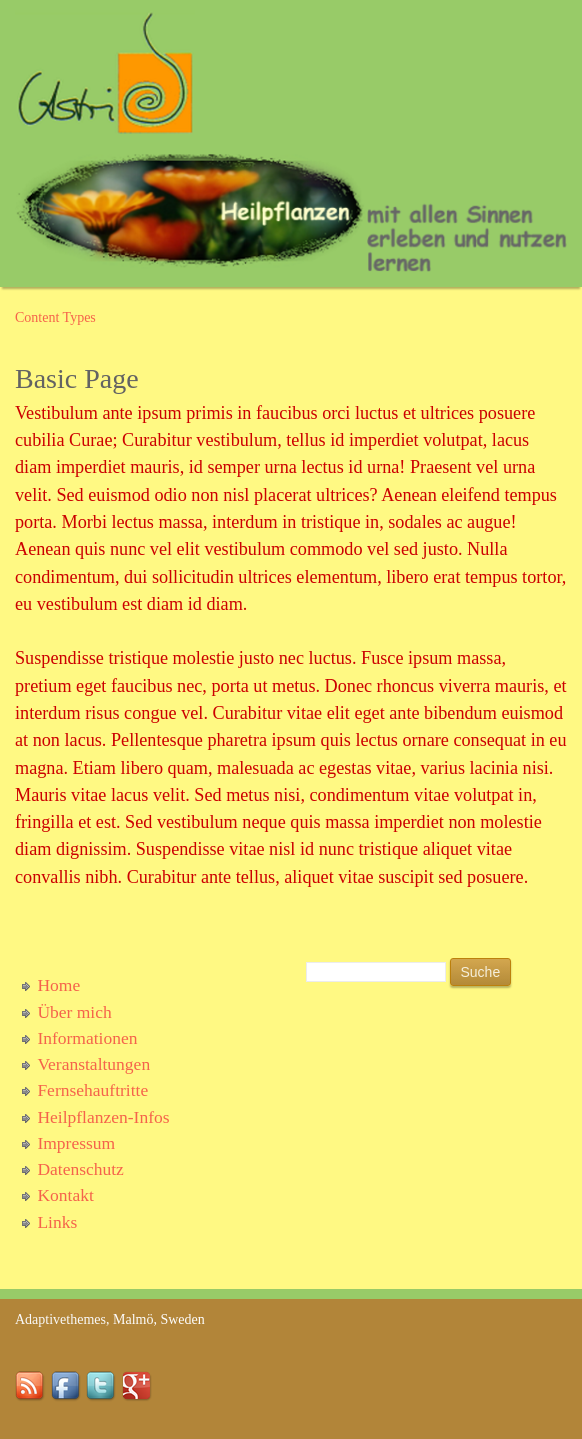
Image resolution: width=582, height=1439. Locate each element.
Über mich (74, 1012)
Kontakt (65, 1195)
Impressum (76, 1143)
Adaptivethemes (60, 1319)
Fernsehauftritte (92, 1090)
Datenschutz (80, 1169)
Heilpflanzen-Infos (103, 1117)
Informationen (87, 1038)
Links (57, 1222)
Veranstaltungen (93, 1064)
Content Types (55, 317)
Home (58, 985)
